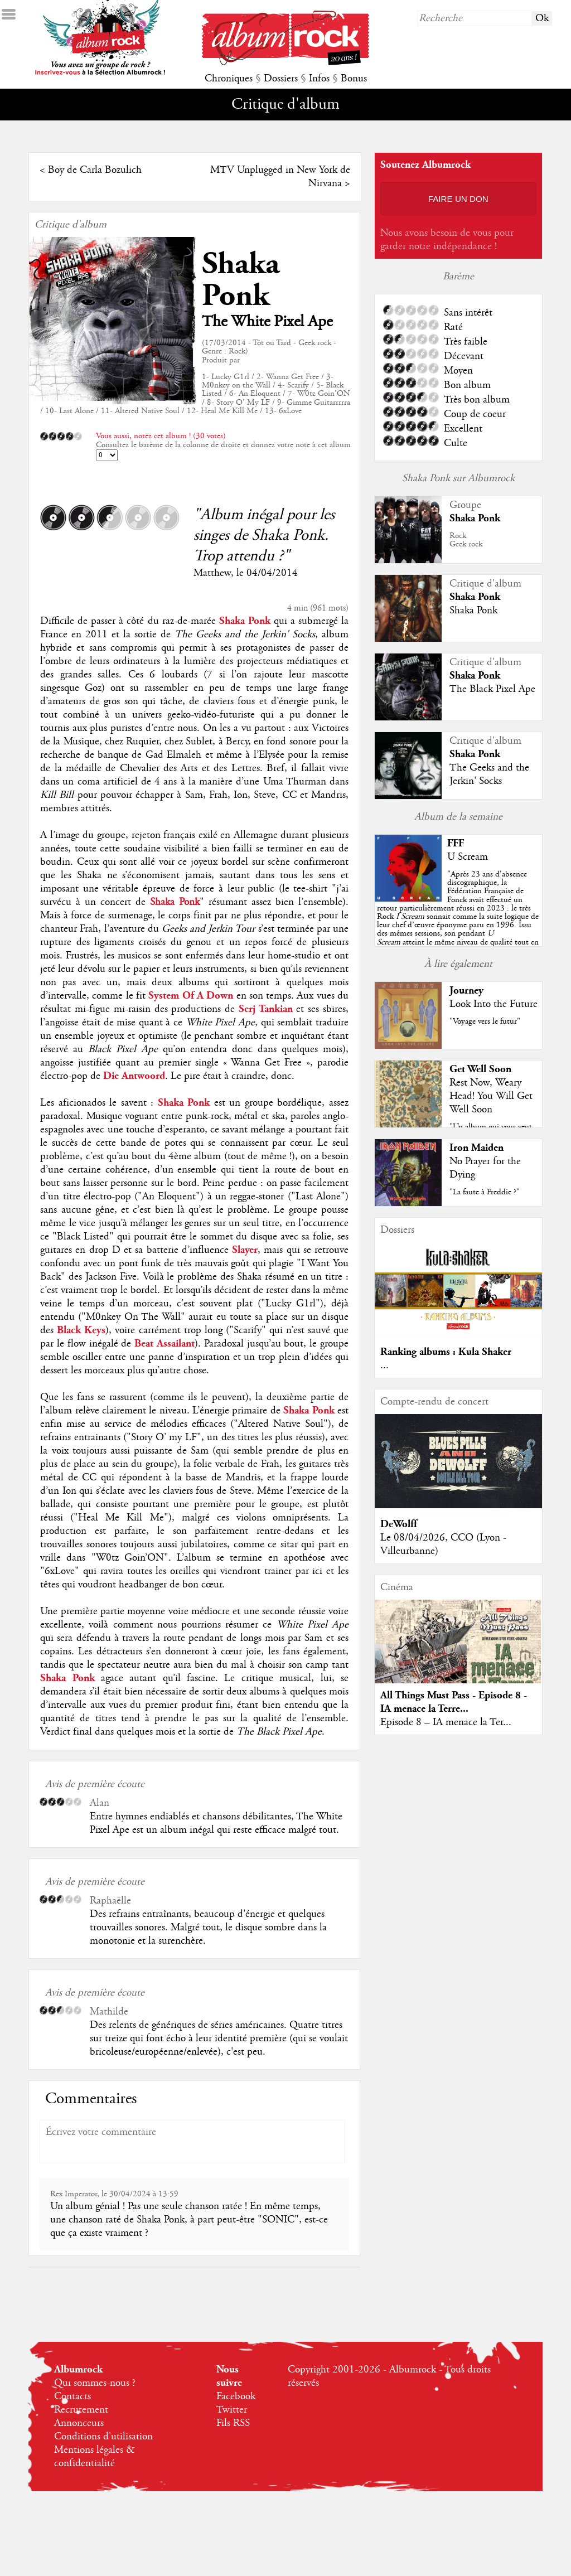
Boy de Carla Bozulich (95, 170)
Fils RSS (233, 2423)
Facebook (235, 2396)
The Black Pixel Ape (492, 689)
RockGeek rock (465, 540)
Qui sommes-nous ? (95, 2383)
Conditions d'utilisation (103, 2436)
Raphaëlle (110, 1900)
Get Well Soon (480, 1069)
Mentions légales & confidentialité (94, 2456)
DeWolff (398, 1524)
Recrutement (81, 2410)
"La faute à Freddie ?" (484, 1192)
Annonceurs (79, 2423)
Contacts (72, 2396)
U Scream (467, 857)
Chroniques (229, 78)
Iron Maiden (476, 1147)
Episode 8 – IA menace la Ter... (445, 1722)
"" (458, 917)
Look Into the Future (493, 1004)
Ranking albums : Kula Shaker (445, 1351)
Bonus (354, 78)
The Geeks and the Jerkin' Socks (489, 774)
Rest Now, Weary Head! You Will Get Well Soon (491, 1096)
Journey (466, 990)
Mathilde (109, 2011)
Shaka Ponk (240, 280)
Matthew (212, 573)
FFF (455, 843)
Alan (99, 1803)
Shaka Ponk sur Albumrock (458, 478)
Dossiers (281, 78)
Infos (319, 78)
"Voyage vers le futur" (484, 1021)
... (384, 1365)
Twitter (231, 2410)
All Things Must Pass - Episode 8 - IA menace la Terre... (453, 1702)
